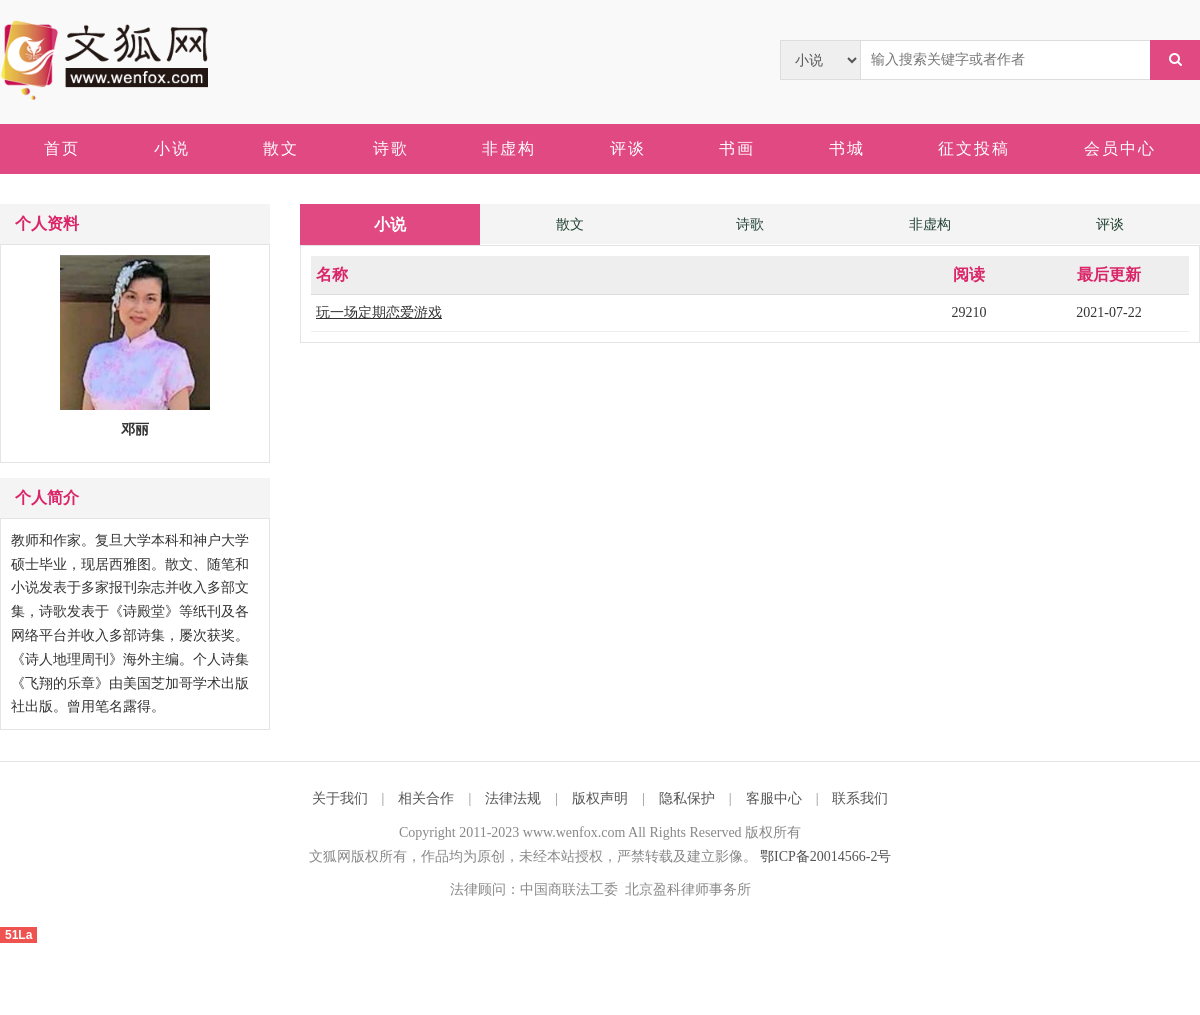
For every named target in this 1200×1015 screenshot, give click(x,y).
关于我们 (340, 798)
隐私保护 (687, 798)
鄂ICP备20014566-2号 (825, 856)
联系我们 (860, 798)
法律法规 (513, 798)
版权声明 (600, 798)
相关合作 (426, 798)
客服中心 (774, 798)
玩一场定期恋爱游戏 (379, 312)
